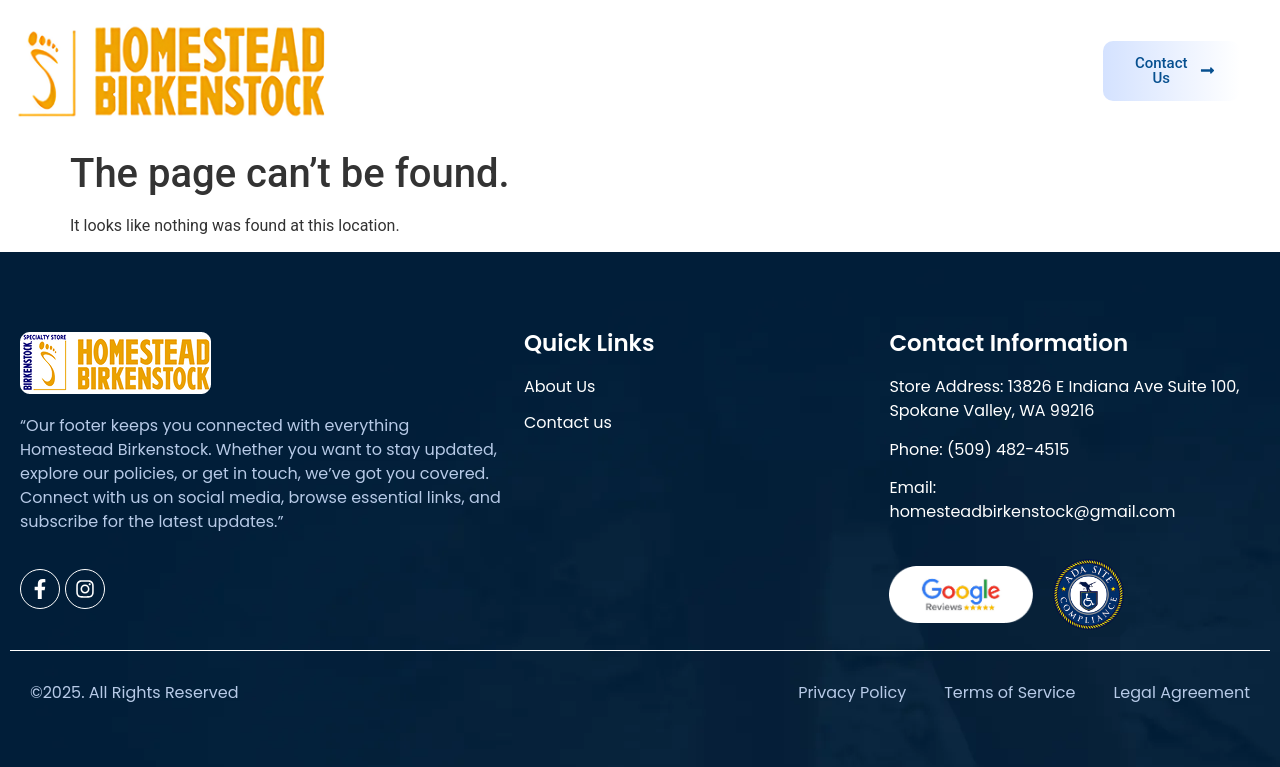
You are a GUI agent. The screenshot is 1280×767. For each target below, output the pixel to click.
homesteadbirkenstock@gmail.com (1032, 511)
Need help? (1019, 38)
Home (611, 70)
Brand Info (828, 70)
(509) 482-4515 (1008, 449)
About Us (711, 70)
